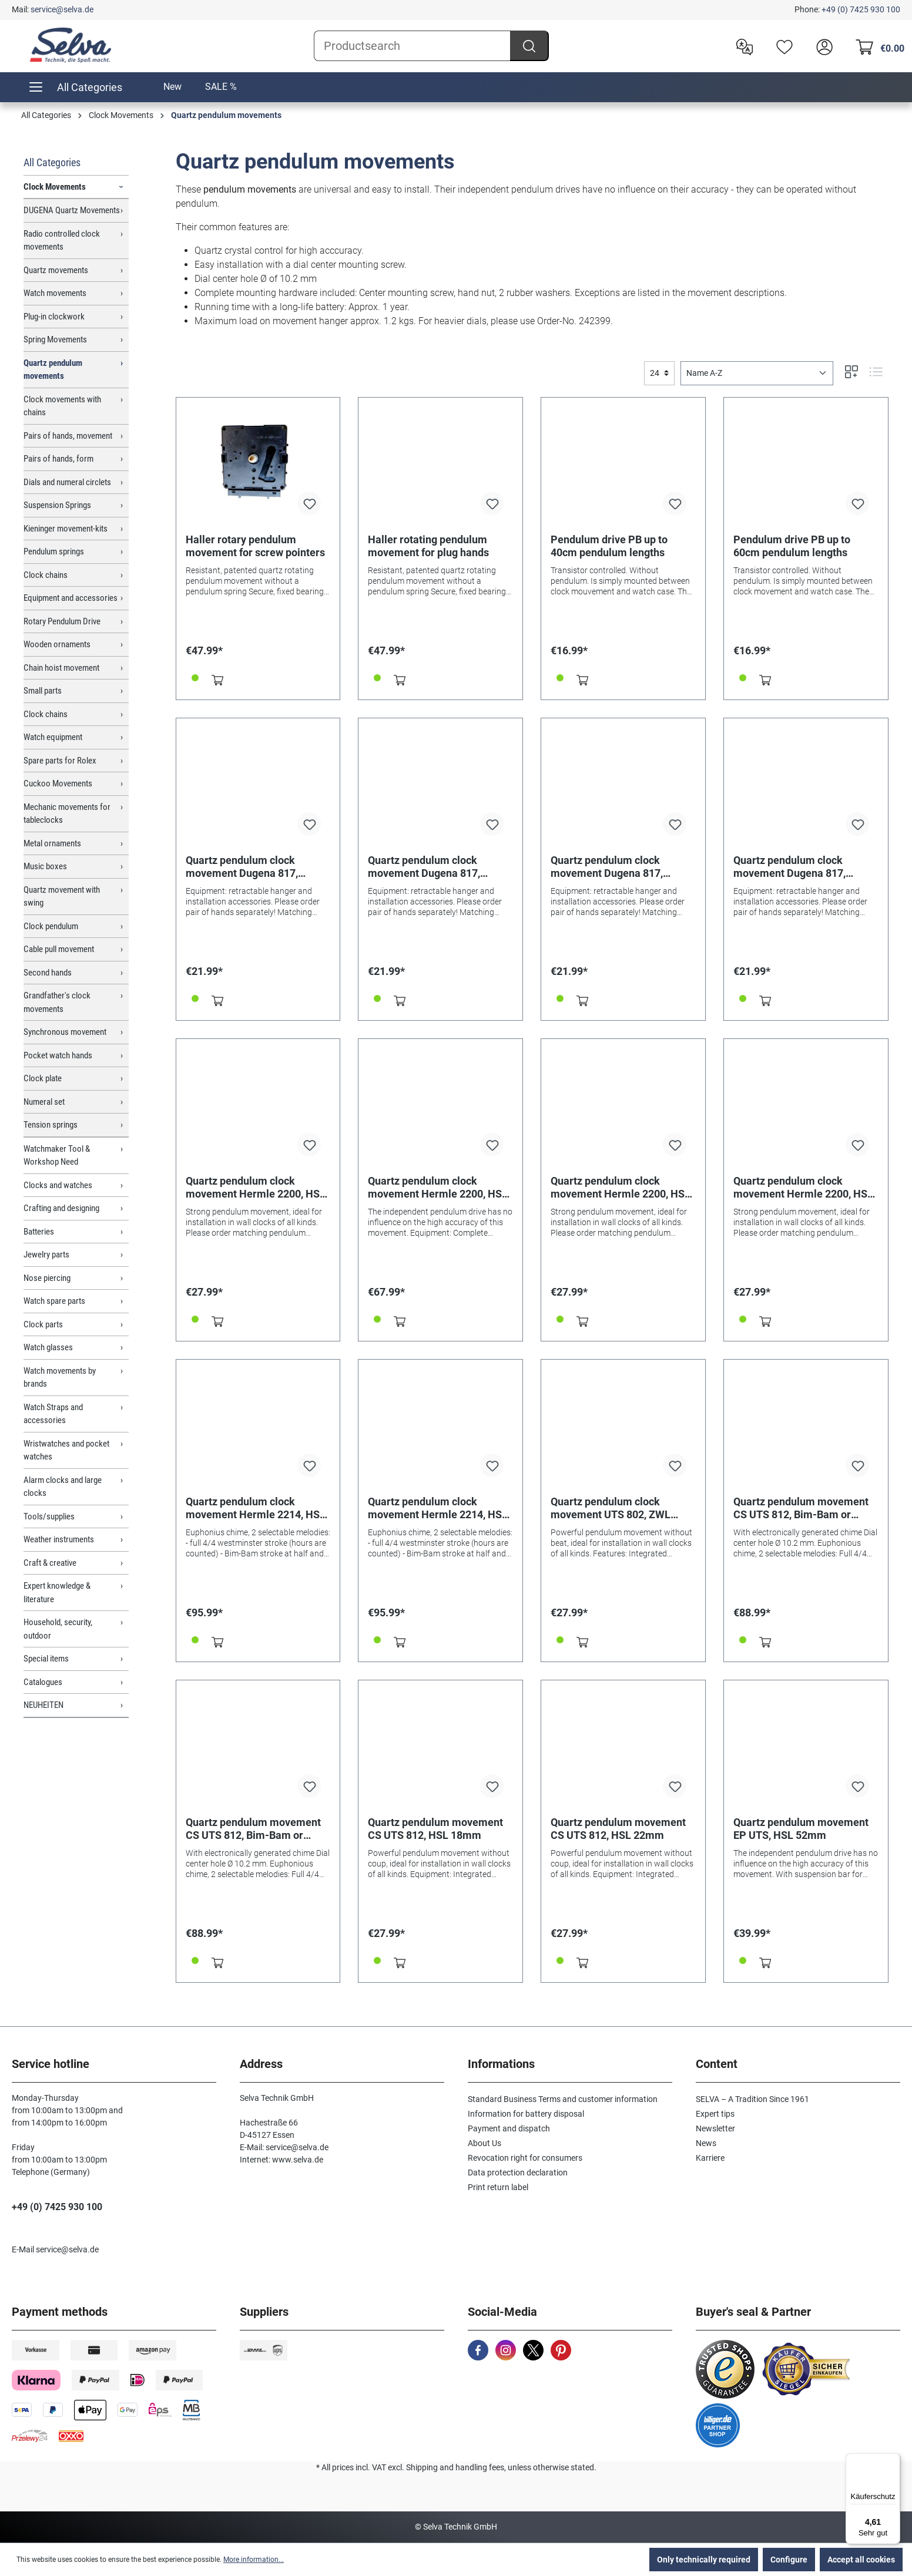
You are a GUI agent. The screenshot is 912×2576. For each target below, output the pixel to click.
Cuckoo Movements (58, 783)
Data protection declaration (518, 2172)
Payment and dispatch (509, 2128)
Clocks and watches (58, 1185)
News (706, 2143)
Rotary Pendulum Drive (62, 621)
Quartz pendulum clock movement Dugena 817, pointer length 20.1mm (607, 867)
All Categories (52, 162)
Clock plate (43, 1078)
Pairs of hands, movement (68, 436)
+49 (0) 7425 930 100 (861, 9)
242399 (595, 321)
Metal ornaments (52, 843)
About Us (484, 2143)
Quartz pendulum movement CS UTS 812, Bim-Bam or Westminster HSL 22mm (253, 1829)
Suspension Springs (57, 505)
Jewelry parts (46, 1254)
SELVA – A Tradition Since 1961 (752, 2099)
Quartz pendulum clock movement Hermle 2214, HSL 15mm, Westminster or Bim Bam (256, 1508)
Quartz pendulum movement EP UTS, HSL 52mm (801, 1828)
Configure (788, 2559)
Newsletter (715, 2128)
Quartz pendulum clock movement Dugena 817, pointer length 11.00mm (243, 867)
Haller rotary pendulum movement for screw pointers (255, 546)
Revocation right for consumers (525, 2158)
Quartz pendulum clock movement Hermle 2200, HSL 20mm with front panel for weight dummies (438, 1187)
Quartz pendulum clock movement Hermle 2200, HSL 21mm (620, 1187)
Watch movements (55, 293)
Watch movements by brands (60, 1378)
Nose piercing (47, 1278)
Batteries (39, 1231)
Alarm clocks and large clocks (63, 1487)
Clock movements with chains (62, 406)
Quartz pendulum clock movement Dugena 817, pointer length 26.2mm (789, 867)
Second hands (48, 972)
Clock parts (43, 1324)
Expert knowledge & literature (57, 1592)
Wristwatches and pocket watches (66, 1450)
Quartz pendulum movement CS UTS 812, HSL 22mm (618, 1828)
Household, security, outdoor (58, 1629)
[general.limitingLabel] (659, 373)
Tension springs (51, 1124)
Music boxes (45, 866)
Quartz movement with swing (62, 897)
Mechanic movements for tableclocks (67, 814)
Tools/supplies (49, 1516)
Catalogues (43, 1682)
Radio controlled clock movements (62, 240)
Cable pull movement (59, 949)
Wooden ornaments (57, 644)
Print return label (498, 2187)
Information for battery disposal (526, 2113)
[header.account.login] (821, 45)
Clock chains (46, 575)
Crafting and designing (61, 1208)
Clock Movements (55, 186)
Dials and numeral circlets (67, 482)
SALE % (221, 86)
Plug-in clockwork (54, 316)
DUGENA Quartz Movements (72, 210)
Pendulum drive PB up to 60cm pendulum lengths (791, 546)
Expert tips (715, 2113)
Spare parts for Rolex (60, 760)
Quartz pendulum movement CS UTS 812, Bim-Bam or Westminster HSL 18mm (801, 1508)
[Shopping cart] (876, 45)
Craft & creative (50, 1563)
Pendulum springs (54, 551)
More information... (253, 2559)
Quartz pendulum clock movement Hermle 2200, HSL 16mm (256, 1187)
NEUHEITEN (43, 1705)
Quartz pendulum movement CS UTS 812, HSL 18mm (435, 1828)
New (172, 86)
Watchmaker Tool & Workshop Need (57, 1156)
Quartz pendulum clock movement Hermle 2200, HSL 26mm (803, 1187)
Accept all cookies (861, 2559)
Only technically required (703, 2559)
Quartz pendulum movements (53, 370)
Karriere (710, 2158)
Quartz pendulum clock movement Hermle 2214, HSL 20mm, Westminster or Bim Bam (438, 1508)
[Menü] (893, 2460)
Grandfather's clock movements (57, 1002)
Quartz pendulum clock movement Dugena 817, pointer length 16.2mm (424, 867)
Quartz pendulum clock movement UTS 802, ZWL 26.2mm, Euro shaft (610, 1508)
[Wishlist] (782, 45)
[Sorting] (756, 373)
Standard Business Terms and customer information (563, 2099)
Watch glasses (48, 1347)
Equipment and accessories (71, 598)
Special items (46, 1658)
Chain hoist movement (61, 668)
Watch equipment (53, 737)
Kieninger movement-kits (66, 528)
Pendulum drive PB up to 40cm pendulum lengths (609, 546)
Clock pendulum (51, 926)
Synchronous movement (65, 1032)
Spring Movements (55, 339)
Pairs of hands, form (58, 458)
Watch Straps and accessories (53, 1414)
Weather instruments (59, 1539)
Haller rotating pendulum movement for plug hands (428, 546)
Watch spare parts (54, 1301)
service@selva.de (62, 9)
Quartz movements (56, 270)
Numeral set (44, 1102)
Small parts (43, 690)
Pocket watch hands (58, 1055)
